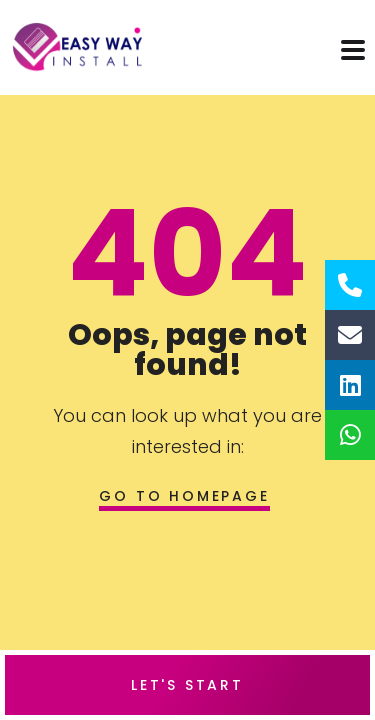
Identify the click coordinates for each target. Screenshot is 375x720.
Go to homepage (184, 496)
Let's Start (187, 685)
